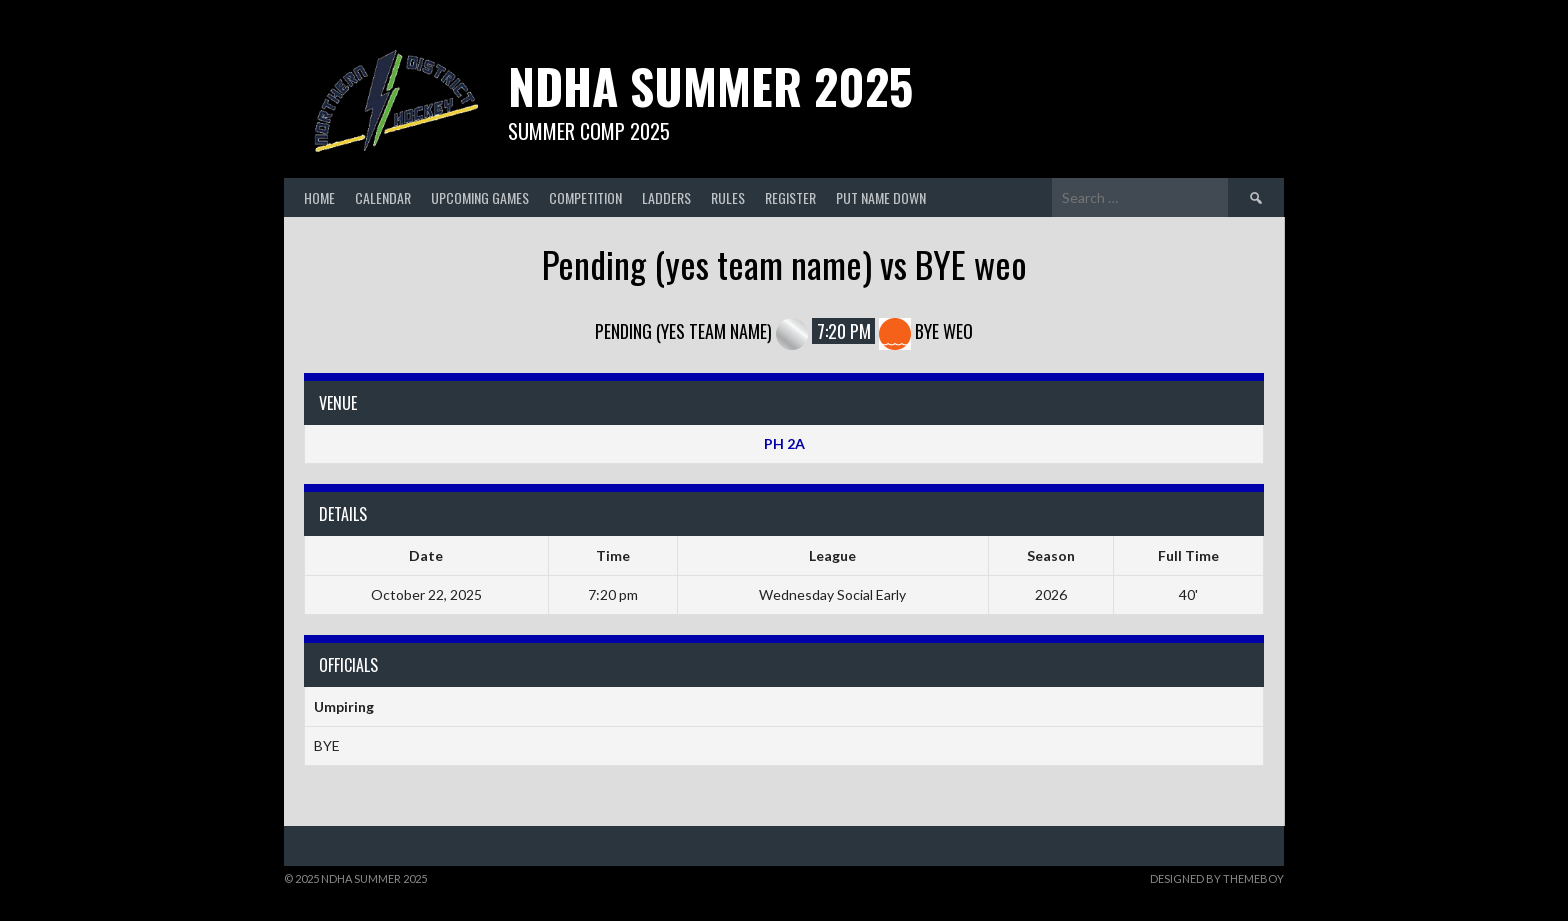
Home (319, 197)
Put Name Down (881, 197)
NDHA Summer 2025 (710, 85)
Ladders (666, 197)
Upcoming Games (480, 197)
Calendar (383, 197)
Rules (728, 197)
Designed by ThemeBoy (1217, 878)
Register (790, 197)
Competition (585, 197)
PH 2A (784, 443)
